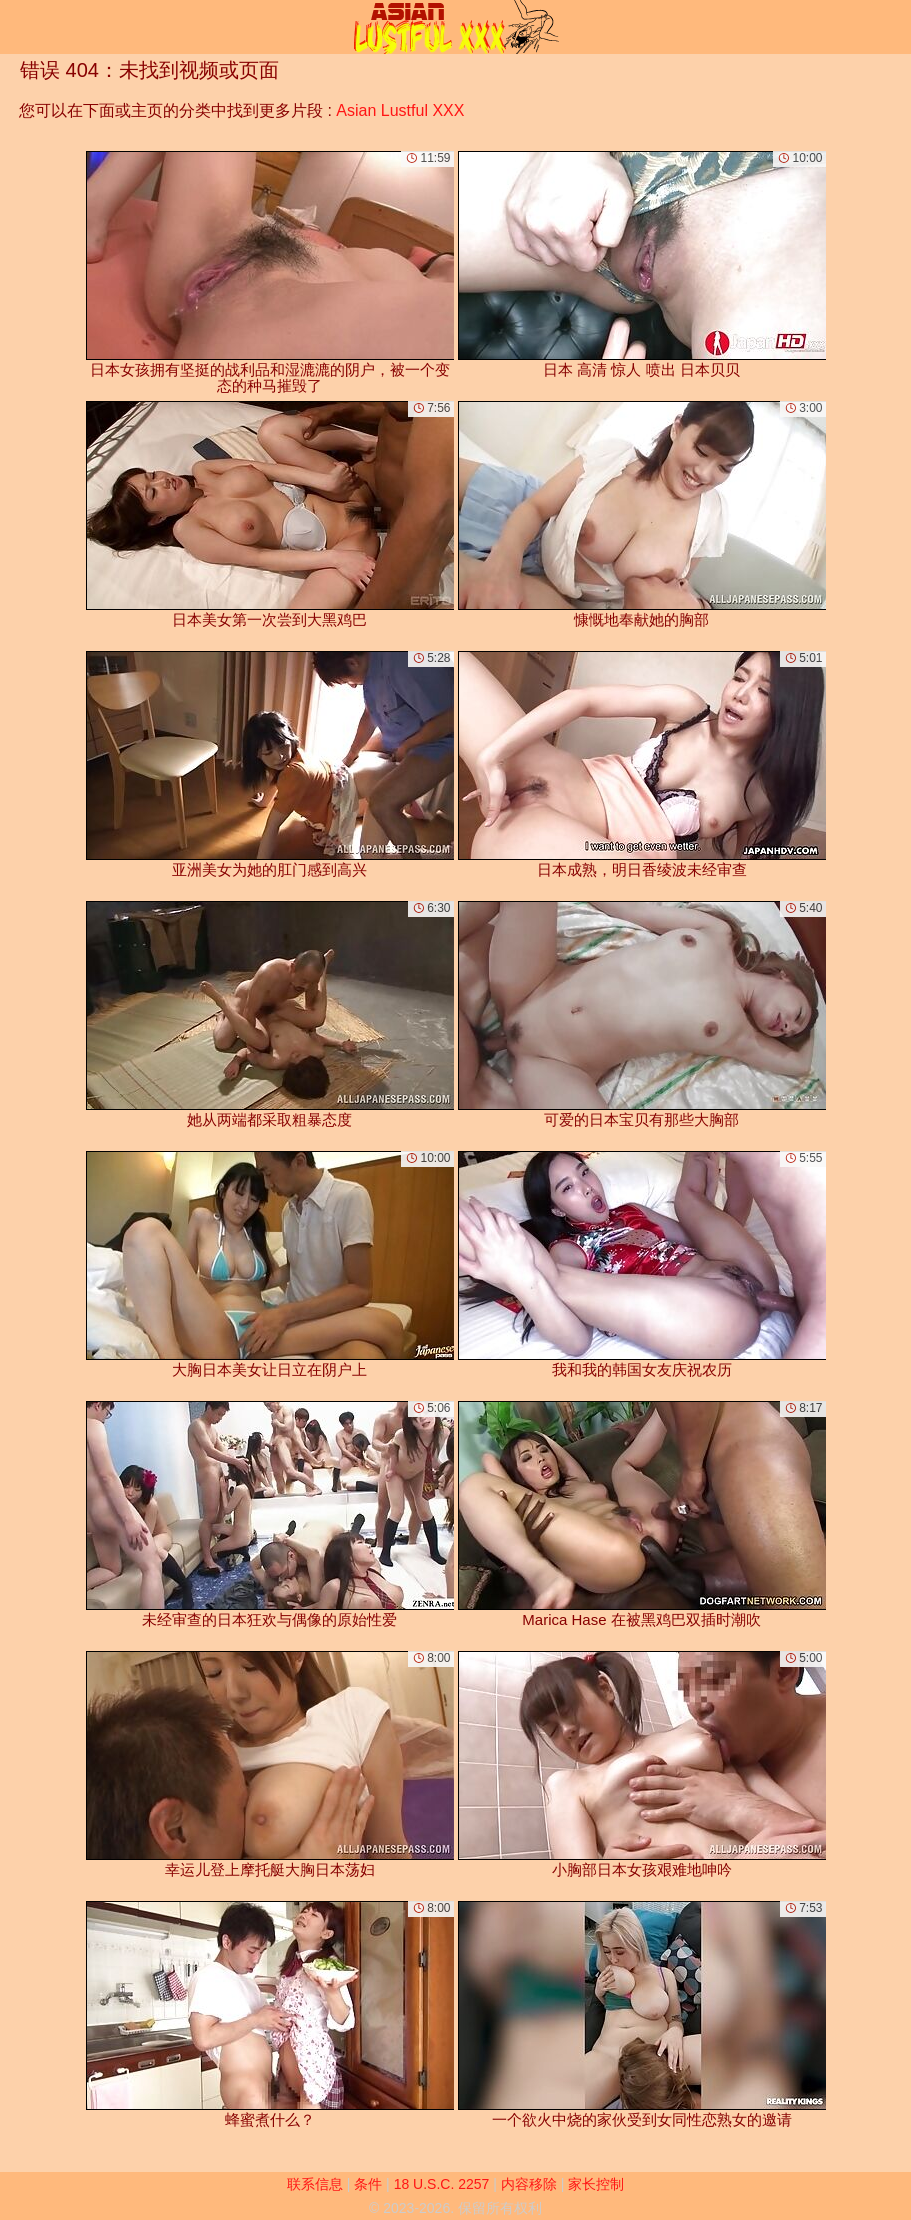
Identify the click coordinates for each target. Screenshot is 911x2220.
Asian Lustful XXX (400, 110)
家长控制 (596, 2184)
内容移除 (529, 2184)
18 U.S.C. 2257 (442, 2184)
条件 (368, 2184)
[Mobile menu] (18, 27)
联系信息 (315, 2184)
